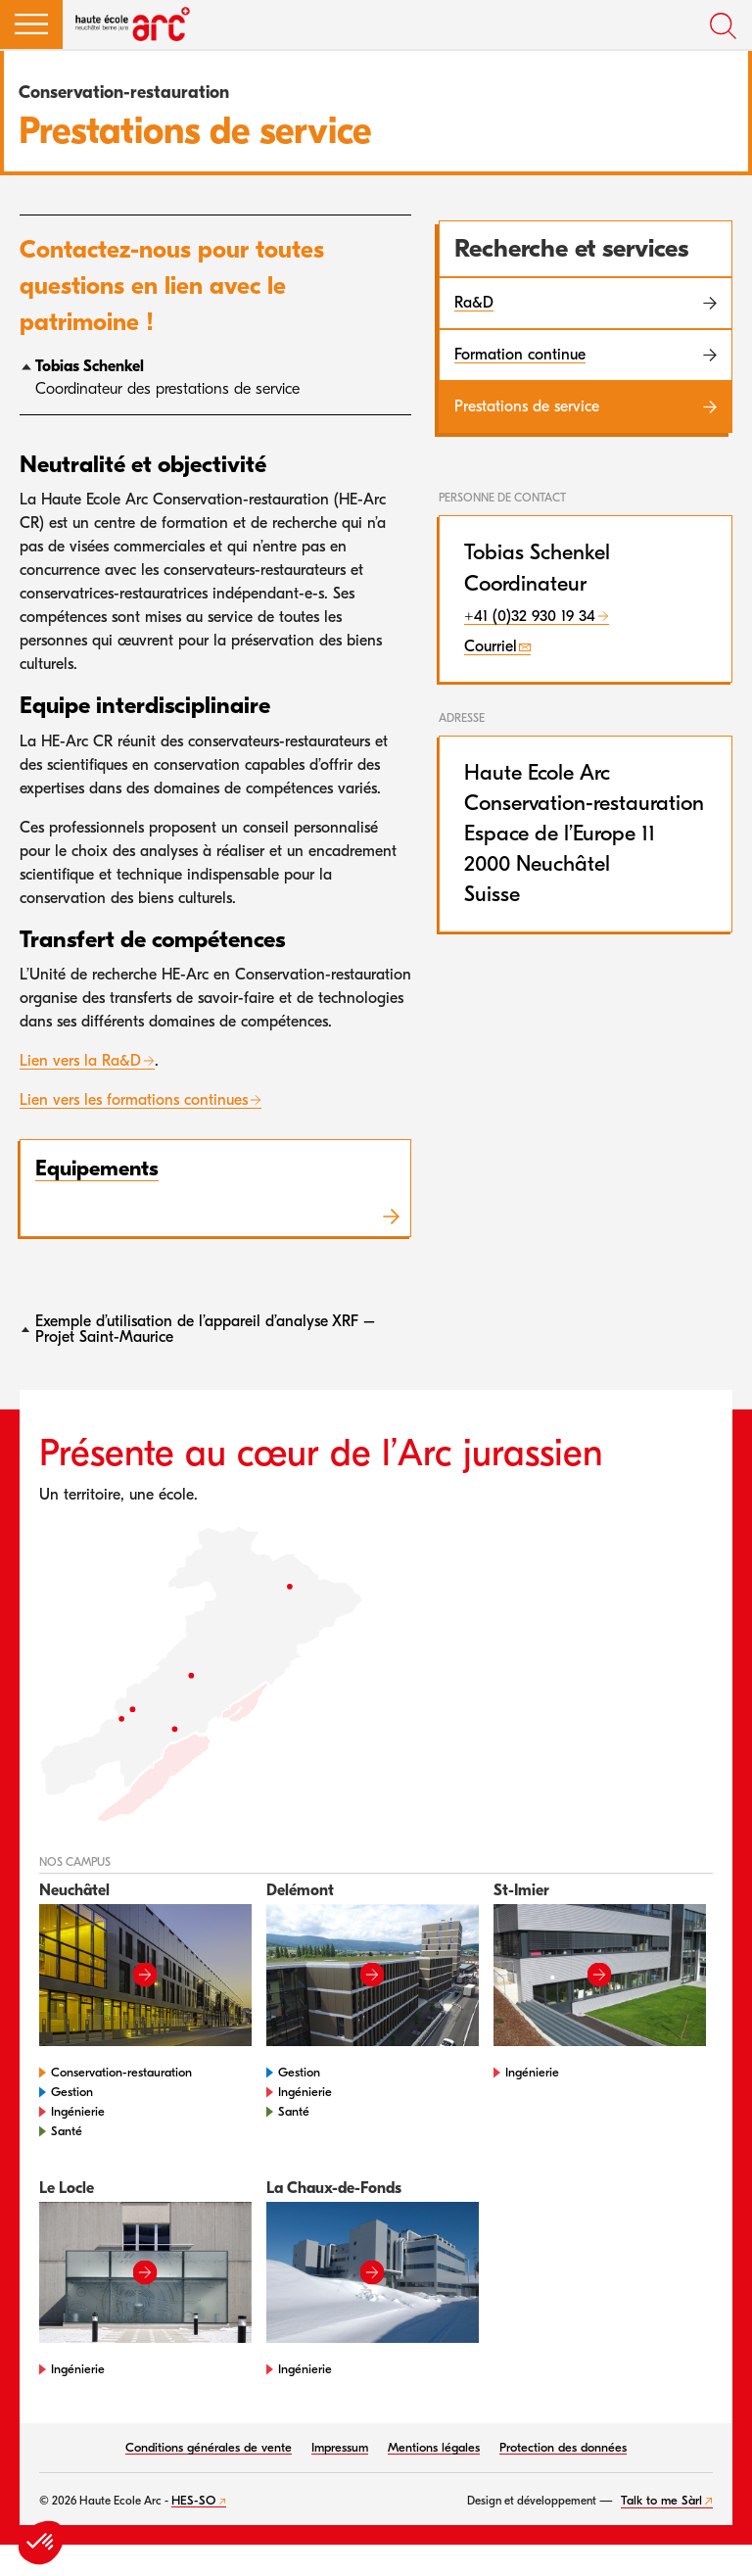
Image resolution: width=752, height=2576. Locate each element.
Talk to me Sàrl (661, 2500)
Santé (66, 2130)
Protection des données (563, 2447)
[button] (31, 24)
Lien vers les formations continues (134, 1100)
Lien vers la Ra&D (80, 1061)
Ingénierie (78, 2111)
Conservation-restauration (121, 2072)
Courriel (490, 646)
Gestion (72, 2091)
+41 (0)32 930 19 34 (529, 616)
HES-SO (193, 2500)
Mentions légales (434, 2447)
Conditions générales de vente (208, 2447)
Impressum (339, 2447)
